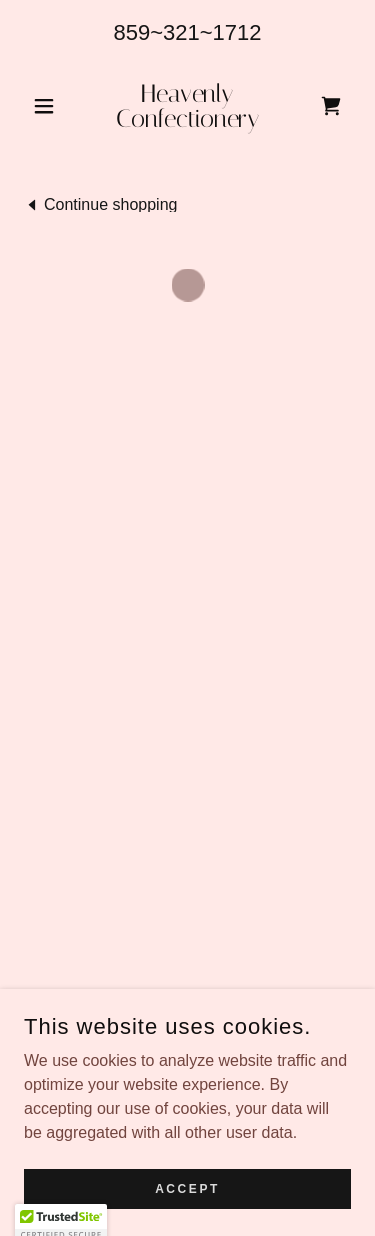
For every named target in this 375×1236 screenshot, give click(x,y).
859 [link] (131, 32)
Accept (187, 1188)
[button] (48, 106)
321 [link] (181, 32)
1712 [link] (237, 32)
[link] (187, 106)
